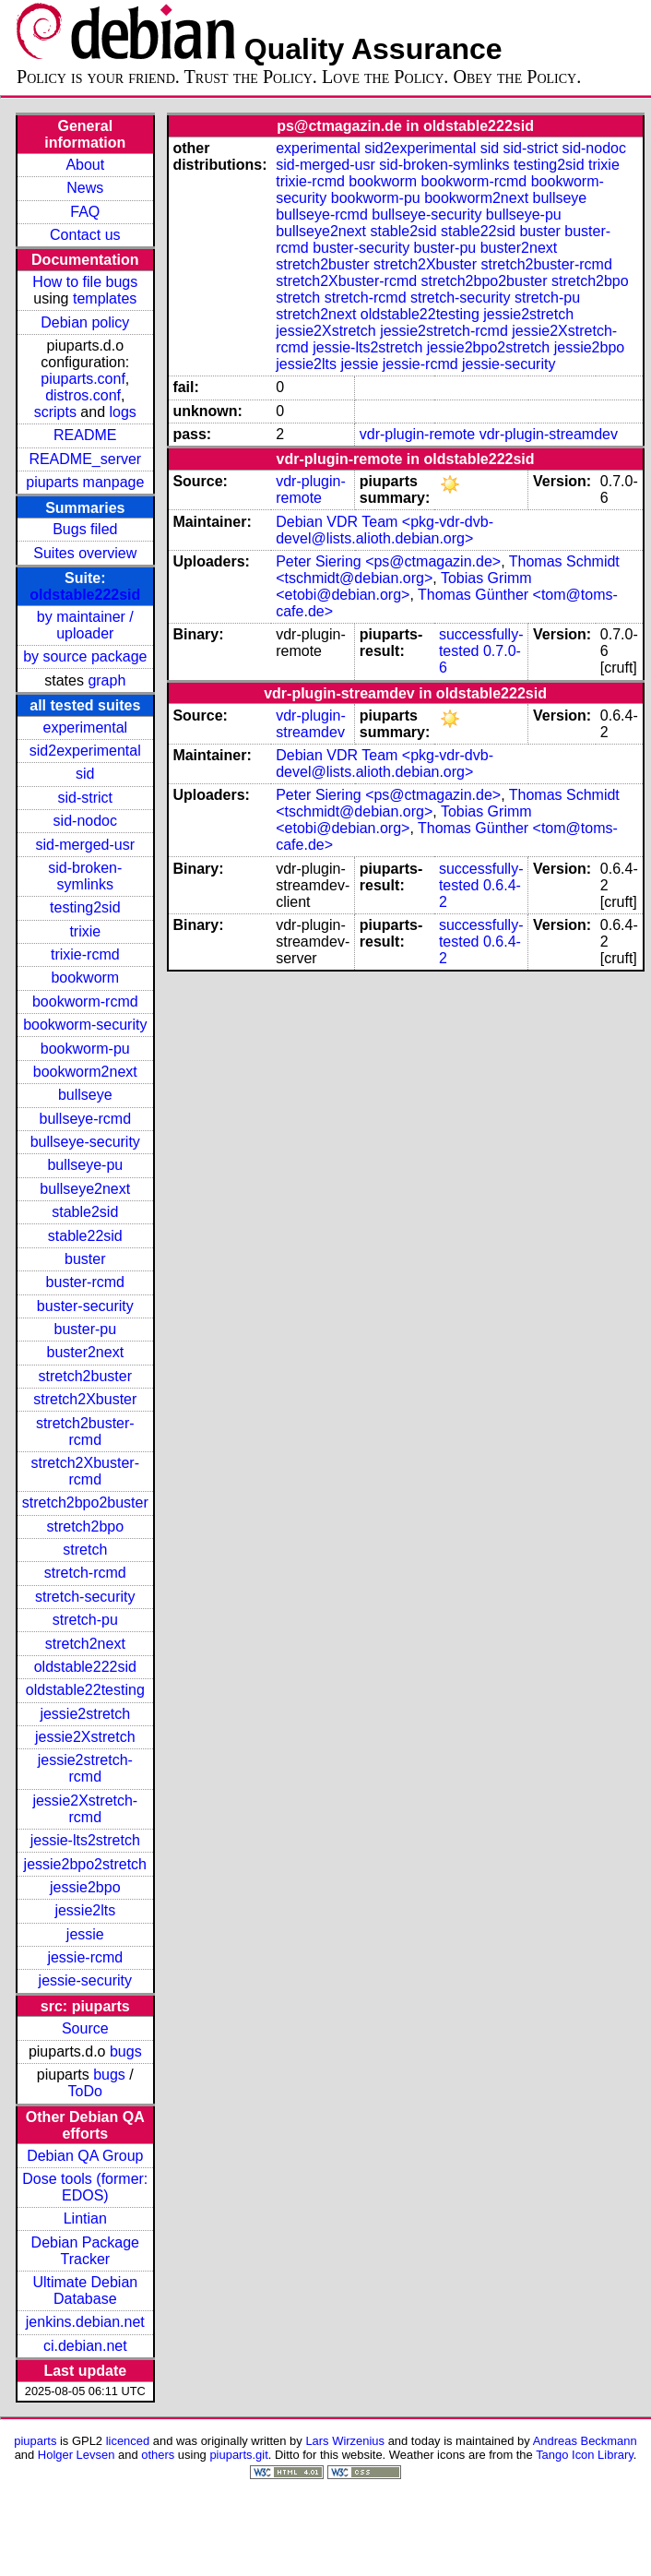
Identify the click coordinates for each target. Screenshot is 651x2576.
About (84, 165)
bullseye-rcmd (85, 1119)
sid (85, 773)
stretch (85, 1549)
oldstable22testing (85, 1690)
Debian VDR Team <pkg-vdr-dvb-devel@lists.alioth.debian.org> (384, 530)
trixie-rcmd (85, 954)
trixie (85, 931)
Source (85, 2028)
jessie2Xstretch (85, 1737)
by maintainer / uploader (85, 625)
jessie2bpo (85, 1887)
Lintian (85, 2218)
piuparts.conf (83, 379)
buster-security (85, 1306)
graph (106, 680)
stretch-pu (85, 1620)
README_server (85, 459)
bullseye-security (85, 1142)
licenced (128, 2441)
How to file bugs (84, 282)
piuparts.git (238, 2455)
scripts (55, 412)
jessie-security (85, 1980)
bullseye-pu (85, 1165)
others (157, 2455)
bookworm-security (85, 1024)
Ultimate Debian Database (84, 2290)
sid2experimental (85, 750)
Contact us (85, 235)
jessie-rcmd (85, 1957)
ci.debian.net (85, 2346)
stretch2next (85, 1644)
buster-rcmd (85, 1282)
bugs (126, 2051)
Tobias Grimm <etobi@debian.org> (403, 586)
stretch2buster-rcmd (85, 1431)
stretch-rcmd (85, 1572)
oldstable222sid (85, 594)
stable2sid (85, 1212)
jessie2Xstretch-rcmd (84, 1809)
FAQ (85, 212)
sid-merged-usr (85, 845)
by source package (85, 656)
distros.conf (83, 395)
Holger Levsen (76, 2455)
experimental (84, 727)
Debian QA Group (85, 2156)
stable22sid (85, 1236)
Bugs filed (85, 529)
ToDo (85, 2091)
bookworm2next (85, 1071)
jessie (85, 1934)
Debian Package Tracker (85, 2251)
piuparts (35, 2441)
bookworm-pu (85, 1048)
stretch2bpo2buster (85, 1502)
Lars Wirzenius (345, 2441)
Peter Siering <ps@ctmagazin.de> (388, 561)
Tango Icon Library (584, 2455)
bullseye (85, 1095)
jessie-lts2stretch (85, 1840)
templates (104, 298)
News (84, 188)
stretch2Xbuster (84, 1399)
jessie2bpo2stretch (85, 1864)
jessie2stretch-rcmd (85, 1768)
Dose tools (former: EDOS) (85, 2187)
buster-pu (84, 1329)
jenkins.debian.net (85, 2322)
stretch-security (85, 1596)
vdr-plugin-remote (417, 434)
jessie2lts (84, 1910)
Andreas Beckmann (585, 2441)
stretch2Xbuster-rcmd (85, 1471)
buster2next (85, 1352)
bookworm (85, 977)
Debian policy (85, 322)
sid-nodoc (85, 821)
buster (85, 1259)
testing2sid (85, 907)
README (84, 435)
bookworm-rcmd (85, 1001)
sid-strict (85, 797)
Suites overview (84, 553)
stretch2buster (85, 1376)
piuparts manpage (85, 482)
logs (123, 412)
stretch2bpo (85, 1526)
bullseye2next (85, 1189)
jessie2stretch (85, 1714)
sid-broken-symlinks (85, 876)
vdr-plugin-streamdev (548, 434)
